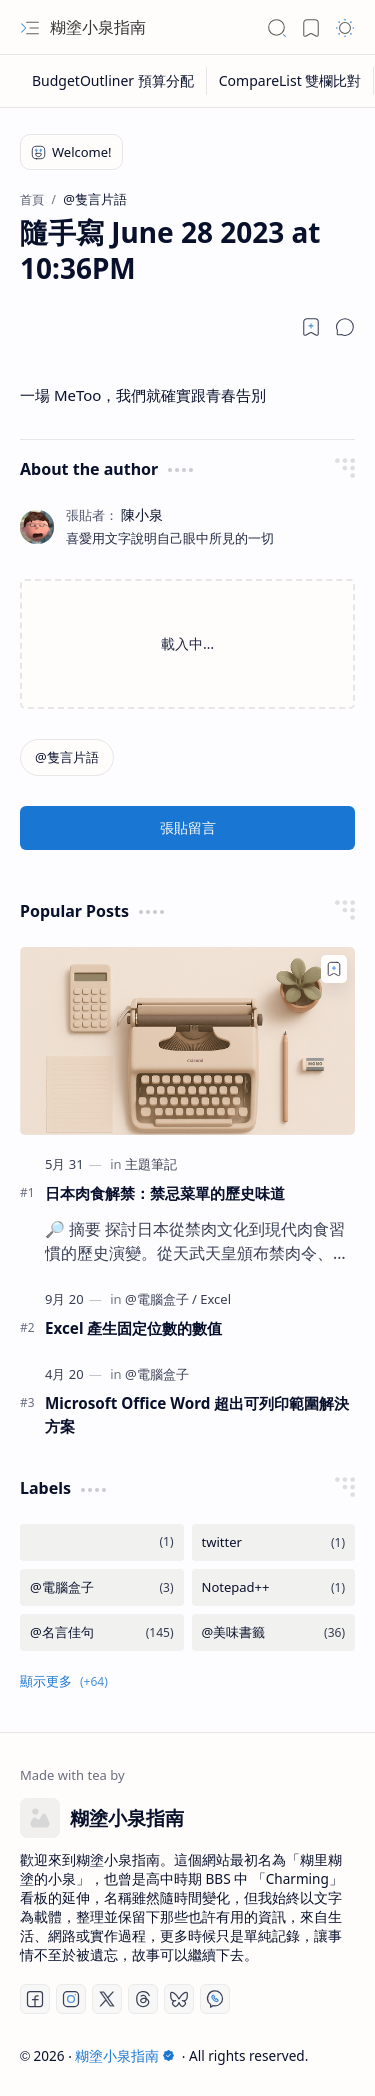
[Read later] (311, 327)
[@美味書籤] (274, 1632)
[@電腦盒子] (161, 1299)
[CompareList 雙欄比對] (291, 81)
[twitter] (274, 1542)
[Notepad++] (274, 1587)
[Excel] (215, 1299)
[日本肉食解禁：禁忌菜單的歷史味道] (187, 1041)
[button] (30, 28)
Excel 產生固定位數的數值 (133, 1328)
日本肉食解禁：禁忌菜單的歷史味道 (165, 1193)
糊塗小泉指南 (98, 27)
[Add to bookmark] (334, 969)
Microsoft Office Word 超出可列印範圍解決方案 (197, 1414)
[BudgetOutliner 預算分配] (113, 81)
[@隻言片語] (67, 757)
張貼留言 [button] (188, 827)
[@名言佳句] (102, 1632)
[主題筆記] (151, 1164)
